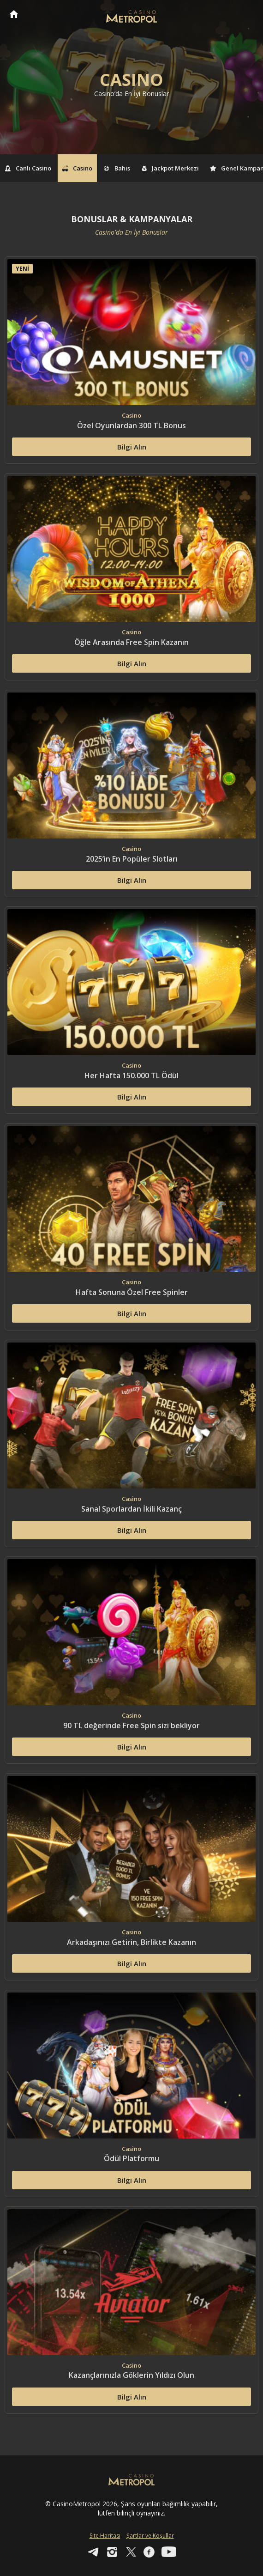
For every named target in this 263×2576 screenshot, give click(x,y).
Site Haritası (105, 2536)
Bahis (116, 168)
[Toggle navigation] (247, 15)
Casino (77, 168)
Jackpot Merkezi (170, 168)
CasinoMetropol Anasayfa (13, 14)
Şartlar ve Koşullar (150, 2536)
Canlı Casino (28, 168)
